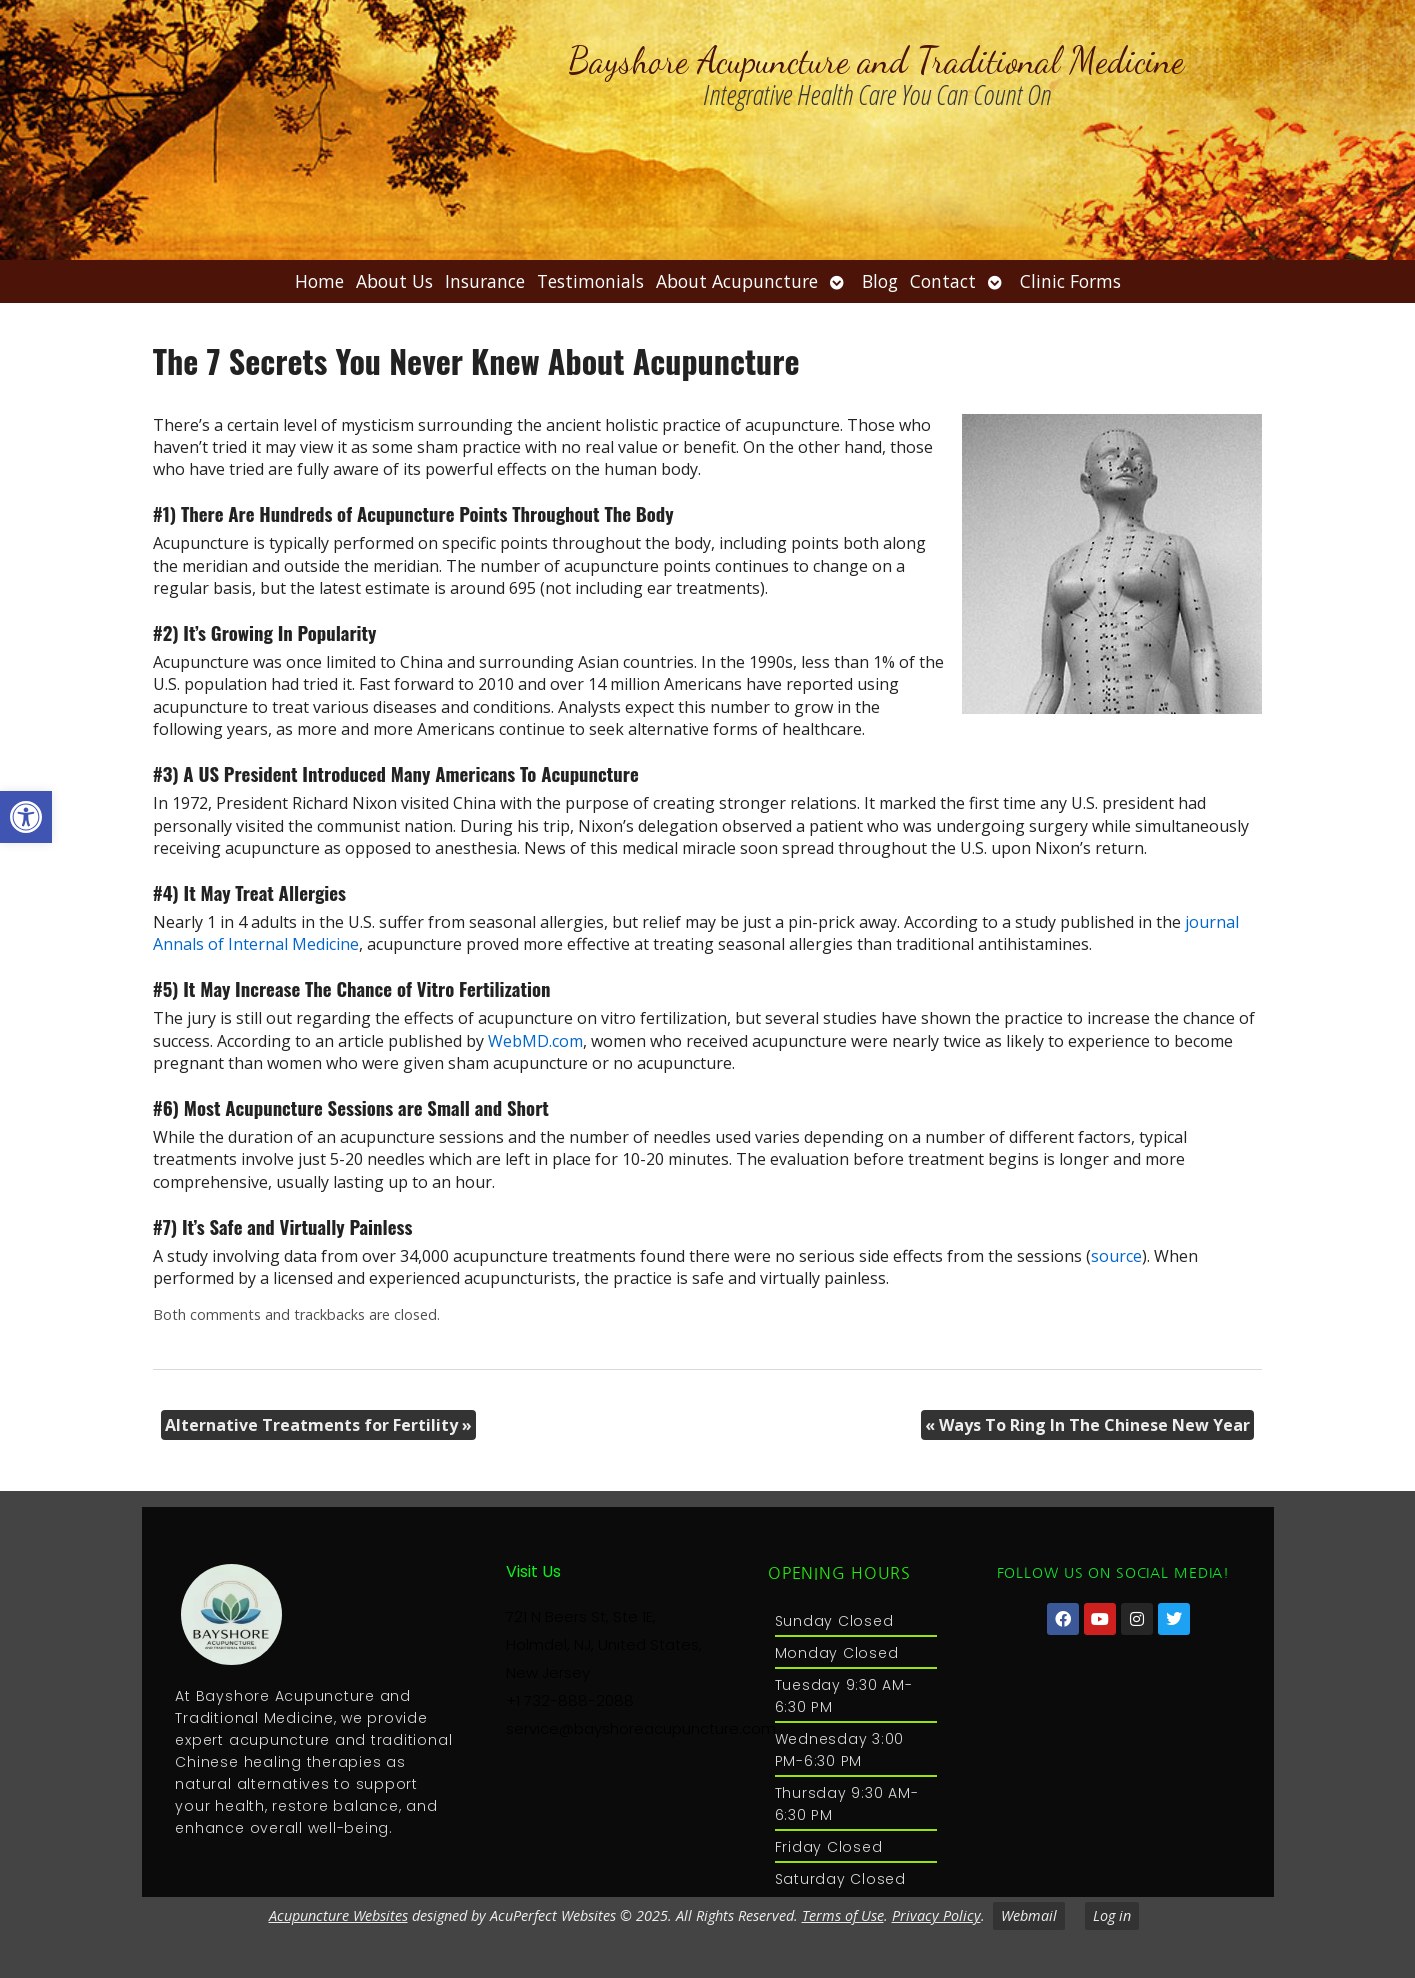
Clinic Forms (1070, 281)
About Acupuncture (737, 281)
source (1116, 1256)
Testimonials (590, 281)
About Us (394, 281)
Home (319, 281)
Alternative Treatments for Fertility (318, 1425)
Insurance (485, 281)
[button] (26, 817)
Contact (943, 281)
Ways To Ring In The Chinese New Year (1087, 1425)
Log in (1112, 1915)
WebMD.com (535, 1041)
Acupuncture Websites (338, 1915)
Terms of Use (843, 1915)
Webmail (1029, 1915)
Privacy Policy (936, 1915)
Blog (880, 281)
